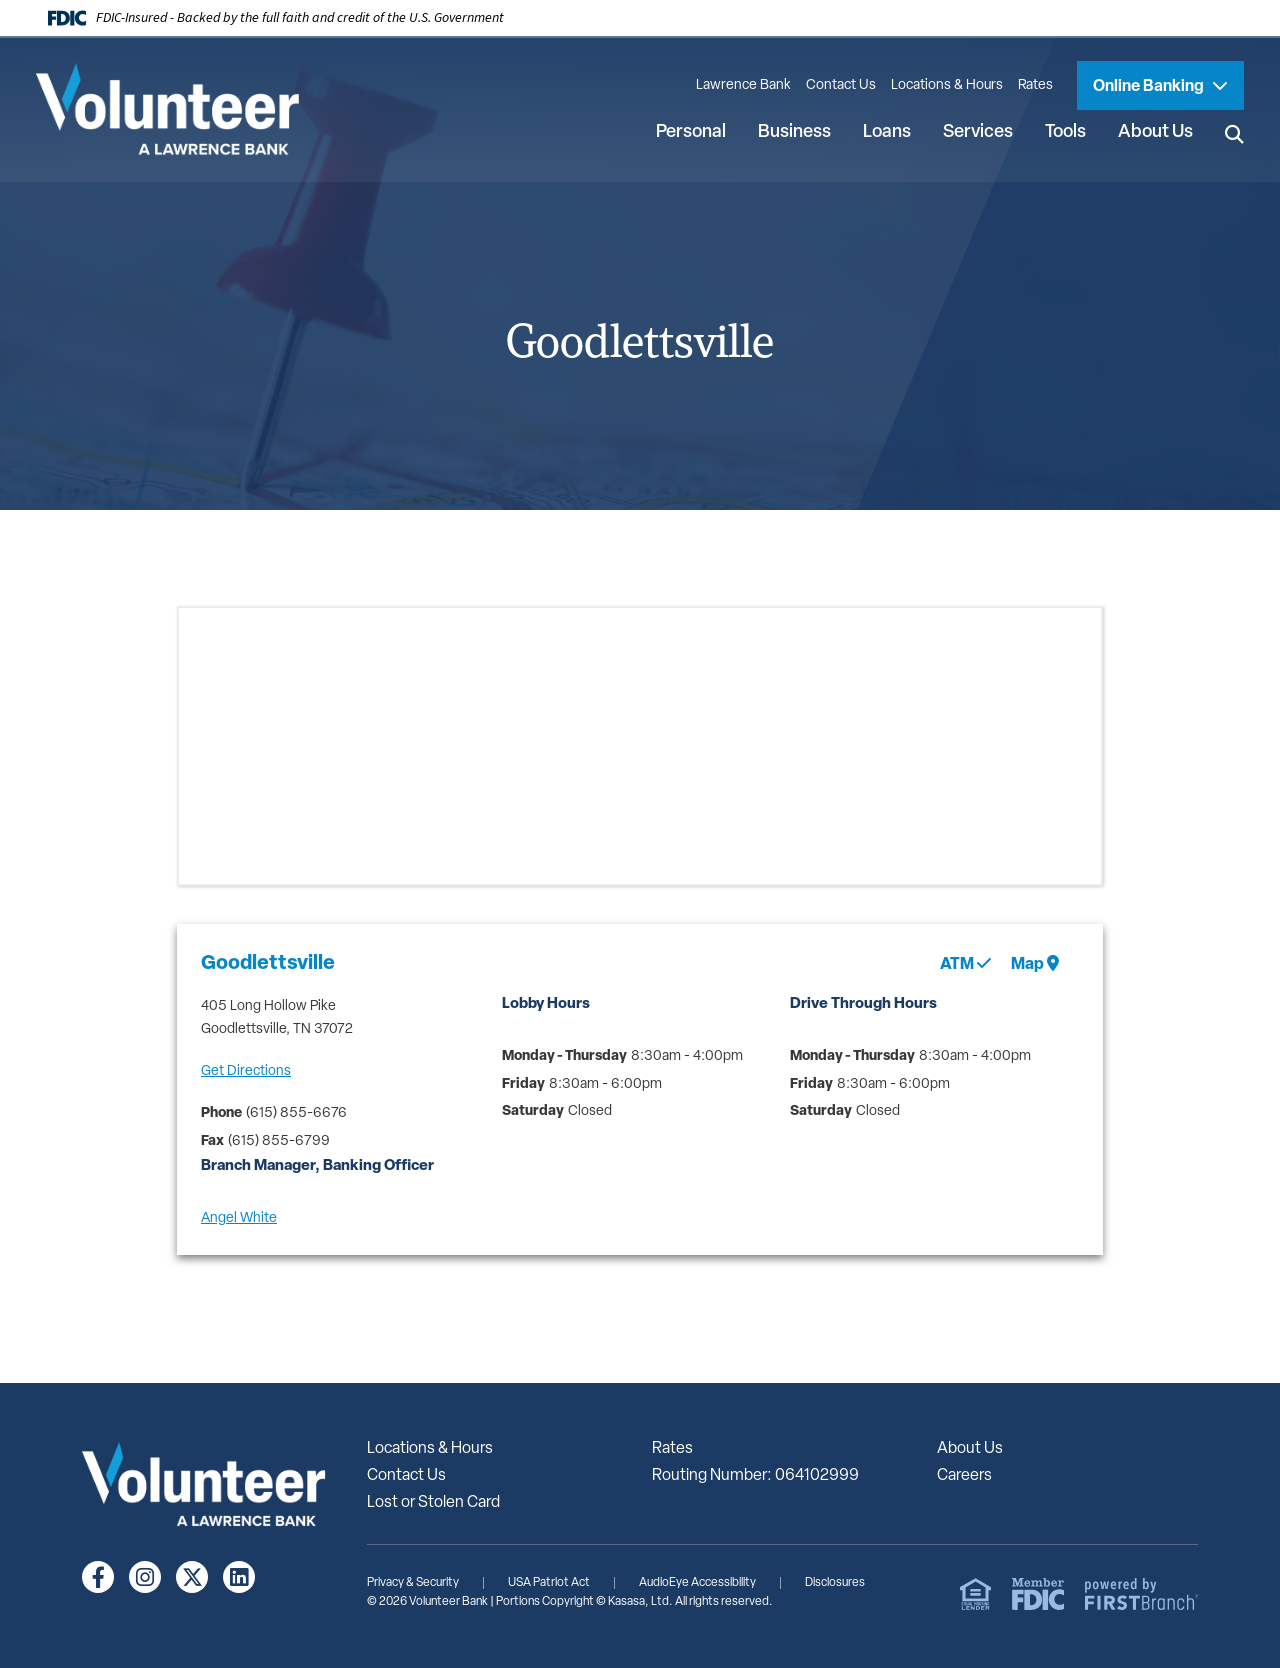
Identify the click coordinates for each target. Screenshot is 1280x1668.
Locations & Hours (947, 85)
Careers (964, 1476)
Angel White (239, 1218)
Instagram (145, 1577)
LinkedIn (239, 1577)
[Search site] (1234, 133)
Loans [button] (887, 132)
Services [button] (978, 132)
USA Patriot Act (549, 1583)
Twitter (192, 1577)
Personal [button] (691, 132)
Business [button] (794, 132)
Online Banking (1150, 87)
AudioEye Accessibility (697, 1583)
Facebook (98, 1577)
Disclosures (835, 1583)
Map (1035, 964)
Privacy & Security (413, 1583)
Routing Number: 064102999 (755, 1476)
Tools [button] (1065, 132)
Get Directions (246, 1071)
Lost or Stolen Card (433, 1503)
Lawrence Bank (743, 85)
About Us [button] (1155, 132)
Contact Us (841, 85)
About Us (970, 1449)
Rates (1035, 85)
